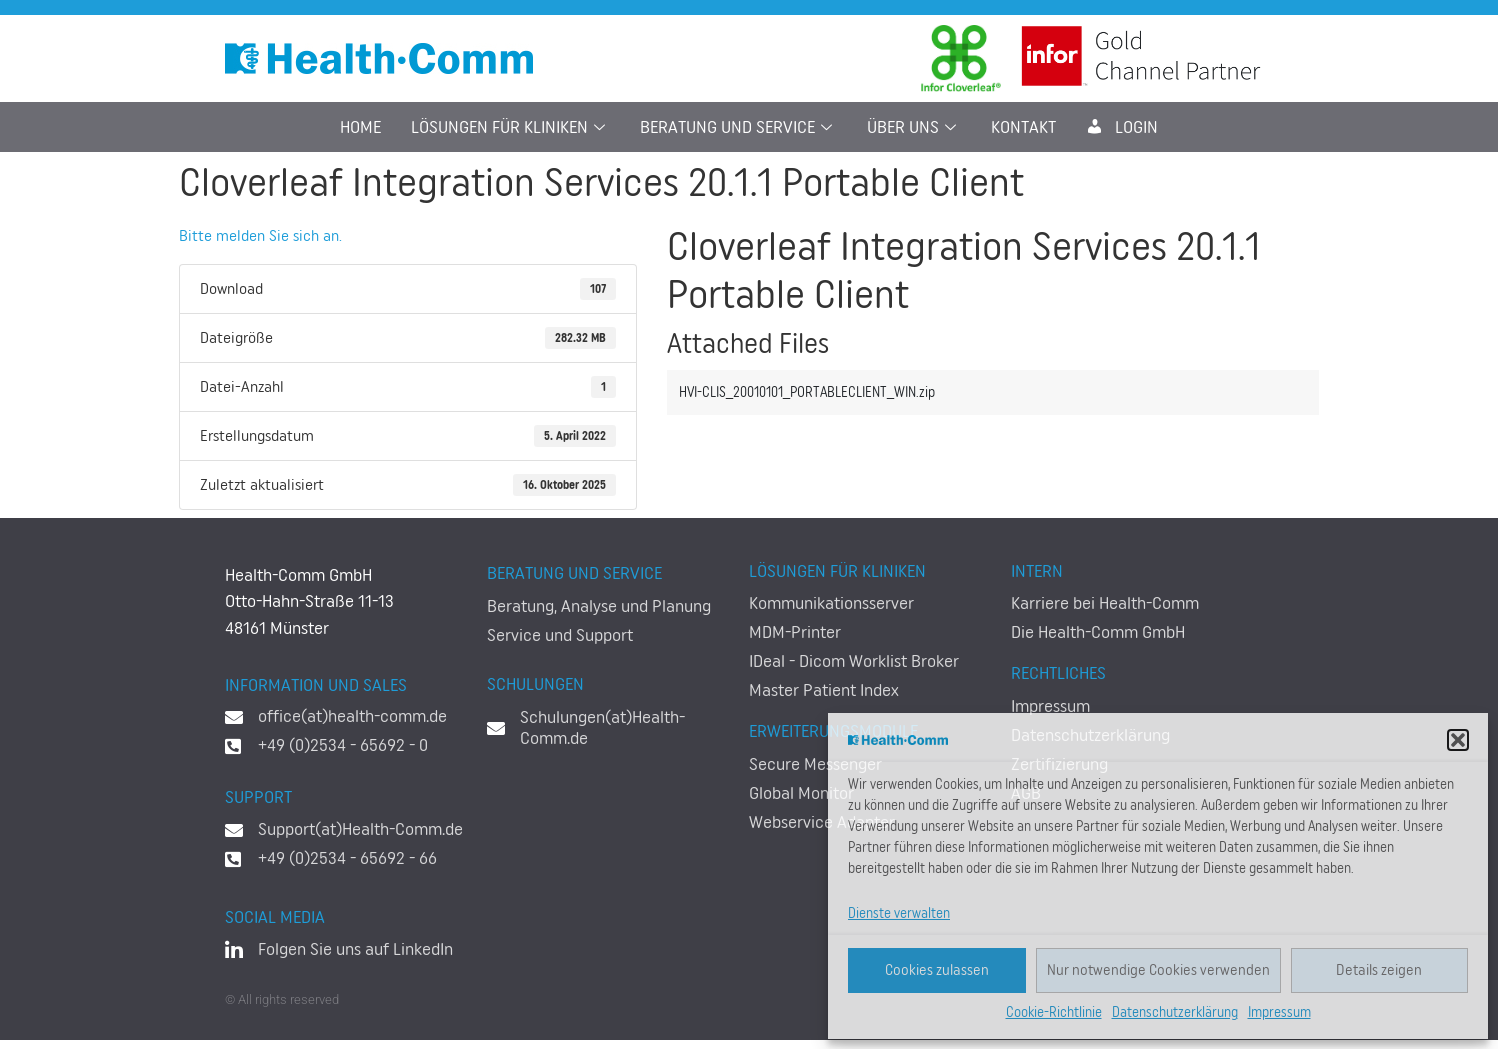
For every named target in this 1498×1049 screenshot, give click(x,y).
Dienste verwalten (899, 914)
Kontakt (1023, 127)
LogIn (1122, 127)
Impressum (1279, 1013)
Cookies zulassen (937, 970)
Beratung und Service (738, 127)
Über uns (914, 127)
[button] (1458, 740)
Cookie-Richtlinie (1054, 1013)
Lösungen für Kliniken (510, 127)
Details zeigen (1379, 970)
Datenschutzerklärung (1175, 1013)
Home (360, 127)
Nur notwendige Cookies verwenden (1158, 970)
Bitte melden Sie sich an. (260, 236)
